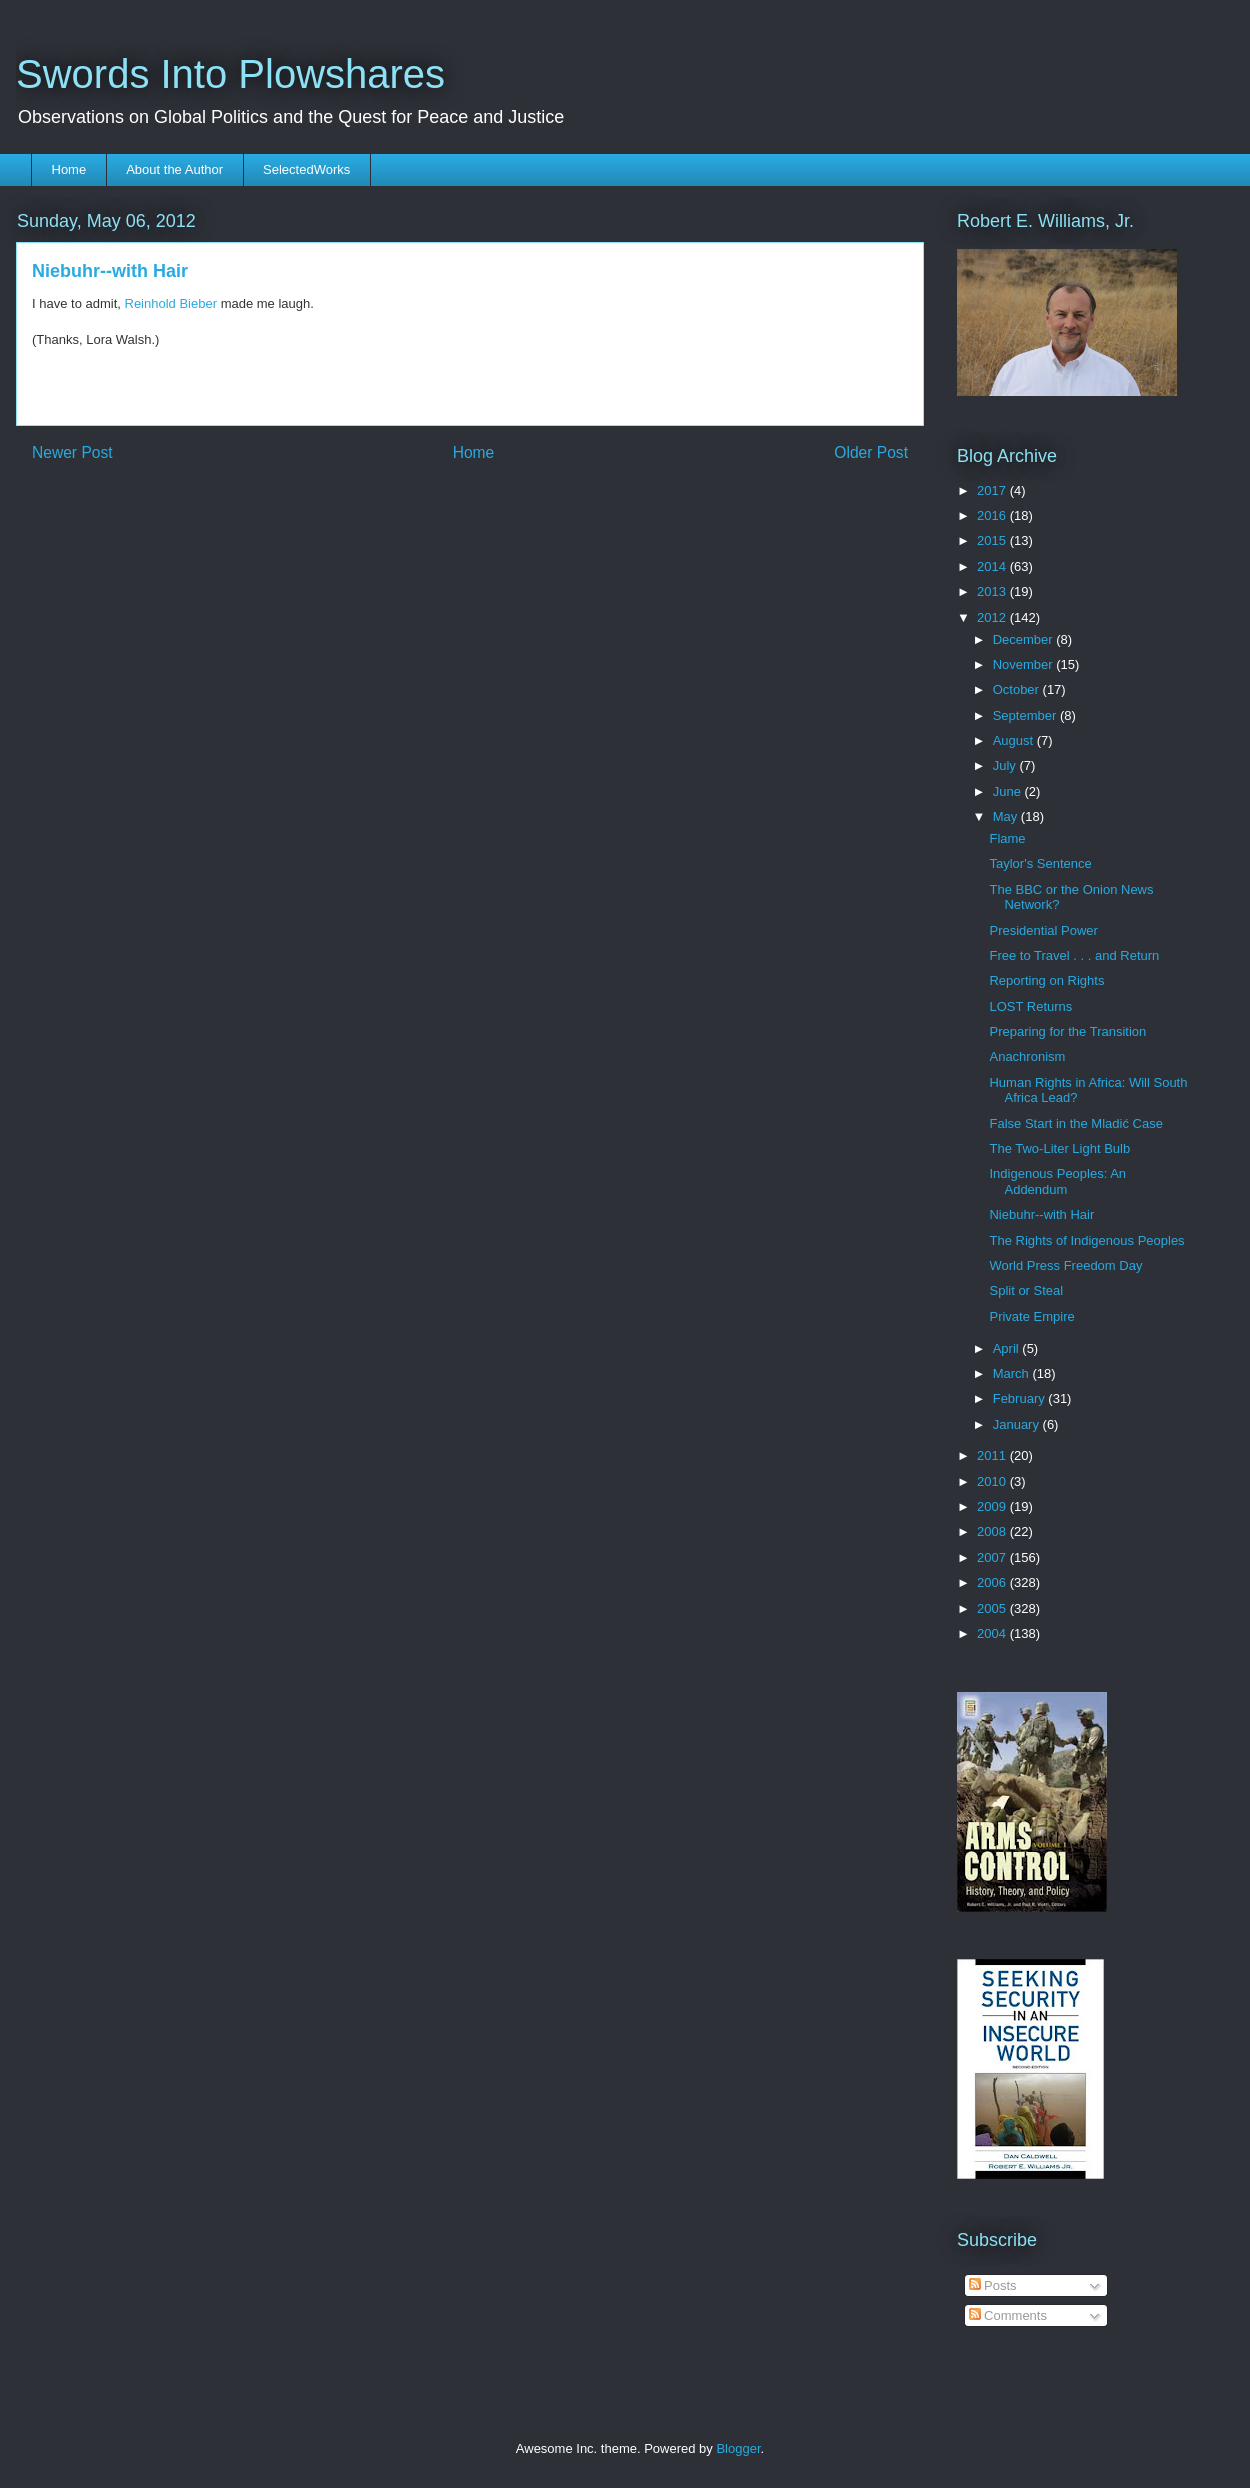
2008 (993, 1531)
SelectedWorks (306, 169)
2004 (993, 1633)
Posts (993, 2285)
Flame (1007, 838)
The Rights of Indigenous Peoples (1086, 1240)
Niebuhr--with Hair (1041, 1214)
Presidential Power (1043, 930)
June (1009, 791)
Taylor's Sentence (1040, 863)
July (1006, 765)
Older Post (871, 452)
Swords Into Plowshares (230, 74)
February (1021, 1398)
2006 (993, 1582)
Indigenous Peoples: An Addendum (1057, 1181)
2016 (993, 515)
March (1013, 1373)
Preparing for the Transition (1067, 1031)
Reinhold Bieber (171, 303)
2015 (993, 540)
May (1007, 816)
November (1025, 664)
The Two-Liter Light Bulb (1059, 1148)
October (1018, 689)
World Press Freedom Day (1065, 1265)
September (1026, 715)
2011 (993, 1455)
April (1008, 1348)
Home (69, 169)
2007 (993, 1557)
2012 (993, 617)
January (1018, 1424)
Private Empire (1031, 1316)
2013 (993, 591)
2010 (993, 1481)
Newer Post (72, 452)
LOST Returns (1030, 1006)
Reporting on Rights (1046, 980)
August (1015, 740)
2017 (993, 490)
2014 (993, 566)
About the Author (174, 169)
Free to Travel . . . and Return (1074, 955)
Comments (1008, 2315)
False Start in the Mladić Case (1075, 1123)
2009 (993, 1506)
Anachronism (1027, 1056)
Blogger (738, 2448)
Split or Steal (1026, 1290)
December (1025, 639)
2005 (993, 1608)
